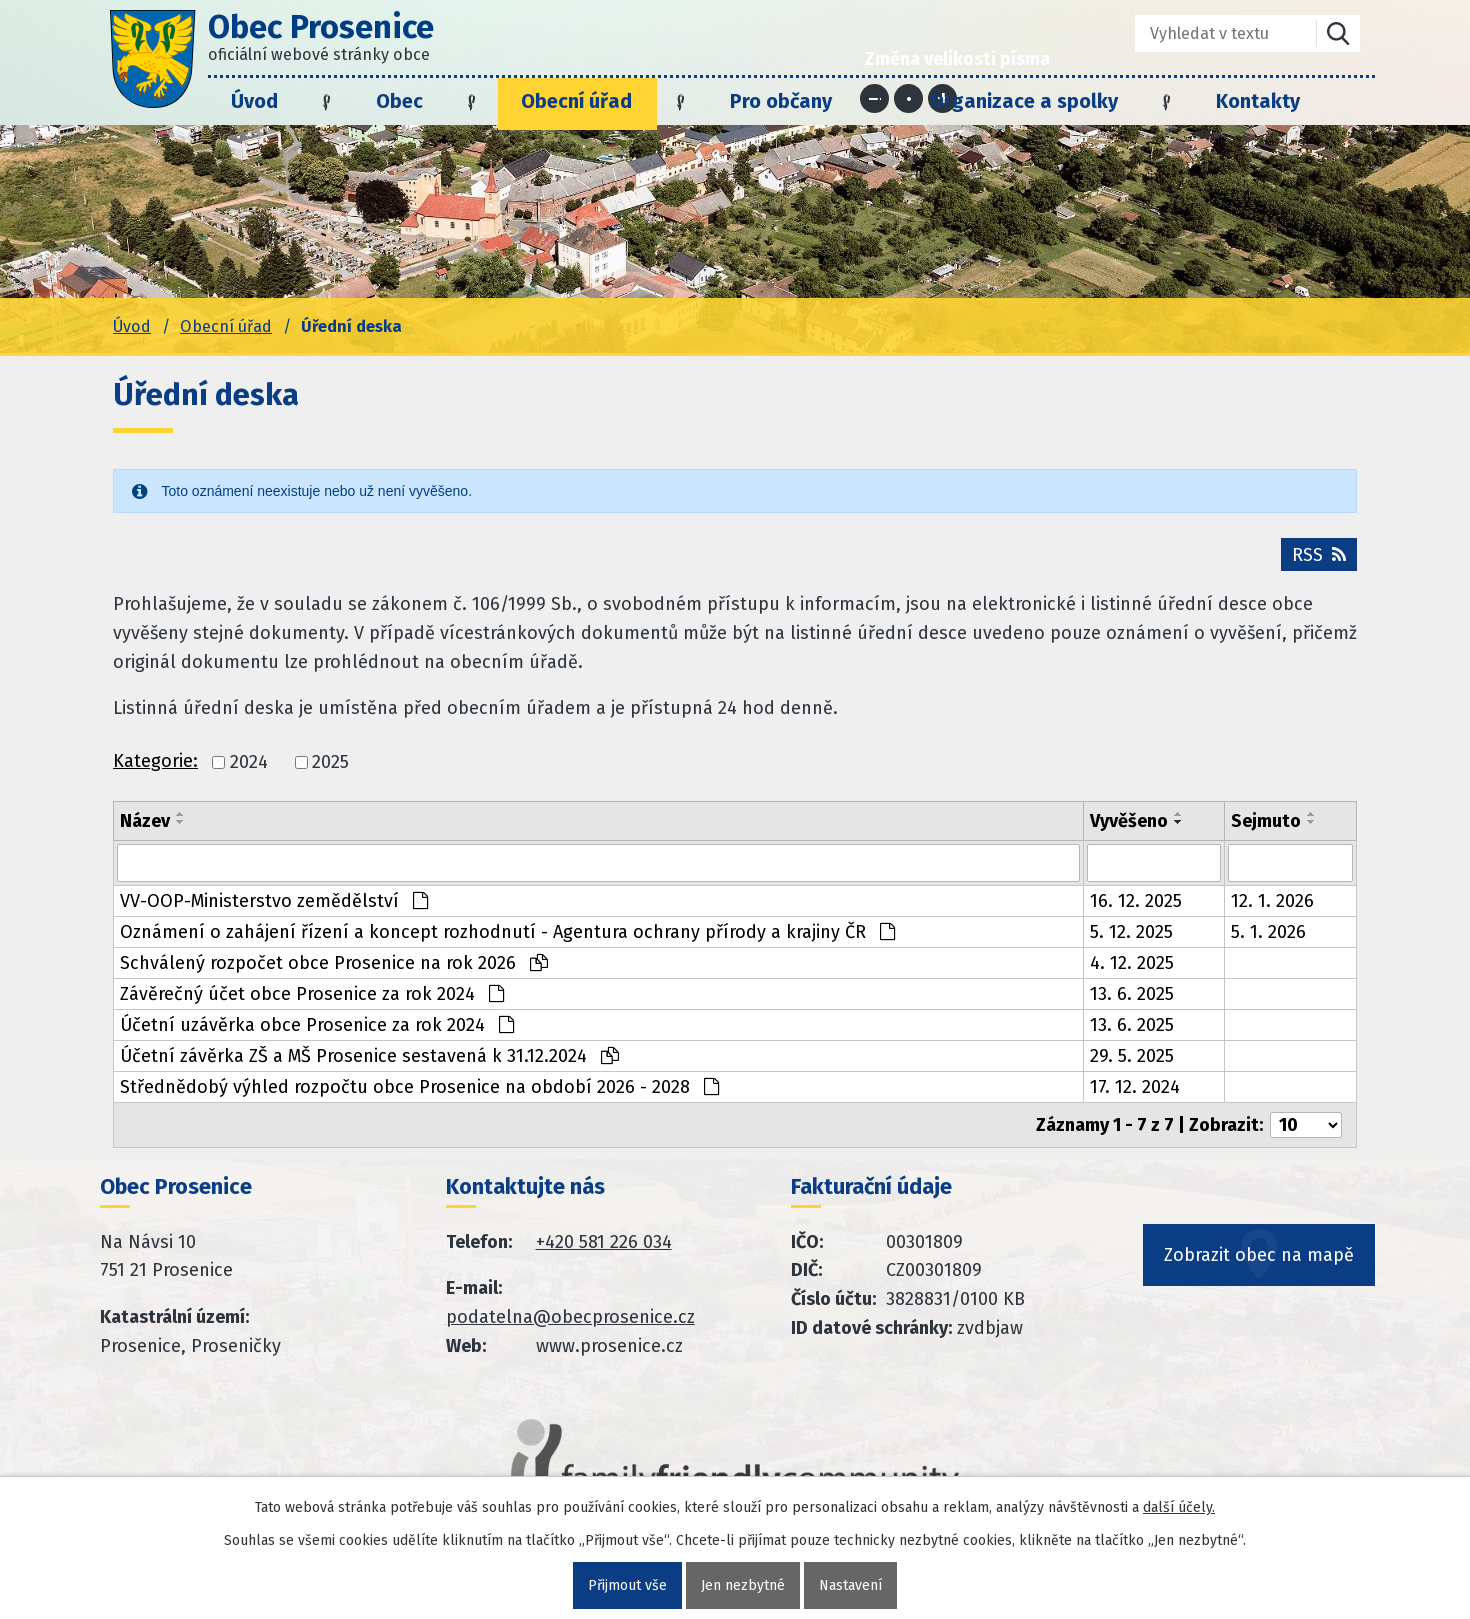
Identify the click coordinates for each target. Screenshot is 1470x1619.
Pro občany (781, 101)
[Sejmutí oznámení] (1290, 863)
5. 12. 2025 (1131, 932)
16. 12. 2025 (1136, 901)
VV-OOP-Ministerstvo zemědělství (274, 901)
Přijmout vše (627, 1585)
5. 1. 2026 (1268, 932)
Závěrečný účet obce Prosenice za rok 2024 (312, 994)
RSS (1319, 555)
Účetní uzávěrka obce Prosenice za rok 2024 (317, 1025)
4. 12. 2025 (1132, 963)
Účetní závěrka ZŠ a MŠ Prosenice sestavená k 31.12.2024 (369, 1056)
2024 (249, 763)
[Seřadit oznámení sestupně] (181, 822)
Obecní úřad (576, 101)
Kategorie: (155, 761)
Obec (399, 101)
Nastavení (850, 1585)
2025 (330, 763)
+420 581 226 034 (604, 1242)
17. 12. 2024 (1135, 1087)
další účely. (1179, 1507)
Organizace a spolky (1024, 101)
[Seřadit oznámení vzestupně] (181, 814)
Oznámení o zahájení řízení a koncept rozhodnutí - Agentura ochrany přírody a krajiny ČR (507, 932)
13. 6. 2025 (1132, 994)
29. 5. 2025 (1132, 1056)
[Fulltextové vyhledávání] (1211, 33)
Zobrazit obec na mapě (1259, 1255)
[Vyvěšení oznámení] (1154, 863)
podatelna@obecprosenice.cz (570, 1317)
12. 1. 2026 (1272, 901)
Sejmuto (1266, 821)
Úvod (254, 101)
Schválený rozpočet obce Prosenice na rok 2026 (334, 963)
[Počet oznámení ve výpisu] (1306, 1125)
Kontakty (1258, 101)
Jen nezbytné (743, 1585)
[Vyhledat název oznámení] (598, 863)
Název (145, 821)
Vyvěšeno (1129, 821)
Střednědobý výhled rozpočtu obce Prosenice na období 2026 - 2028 (419, 1087)
